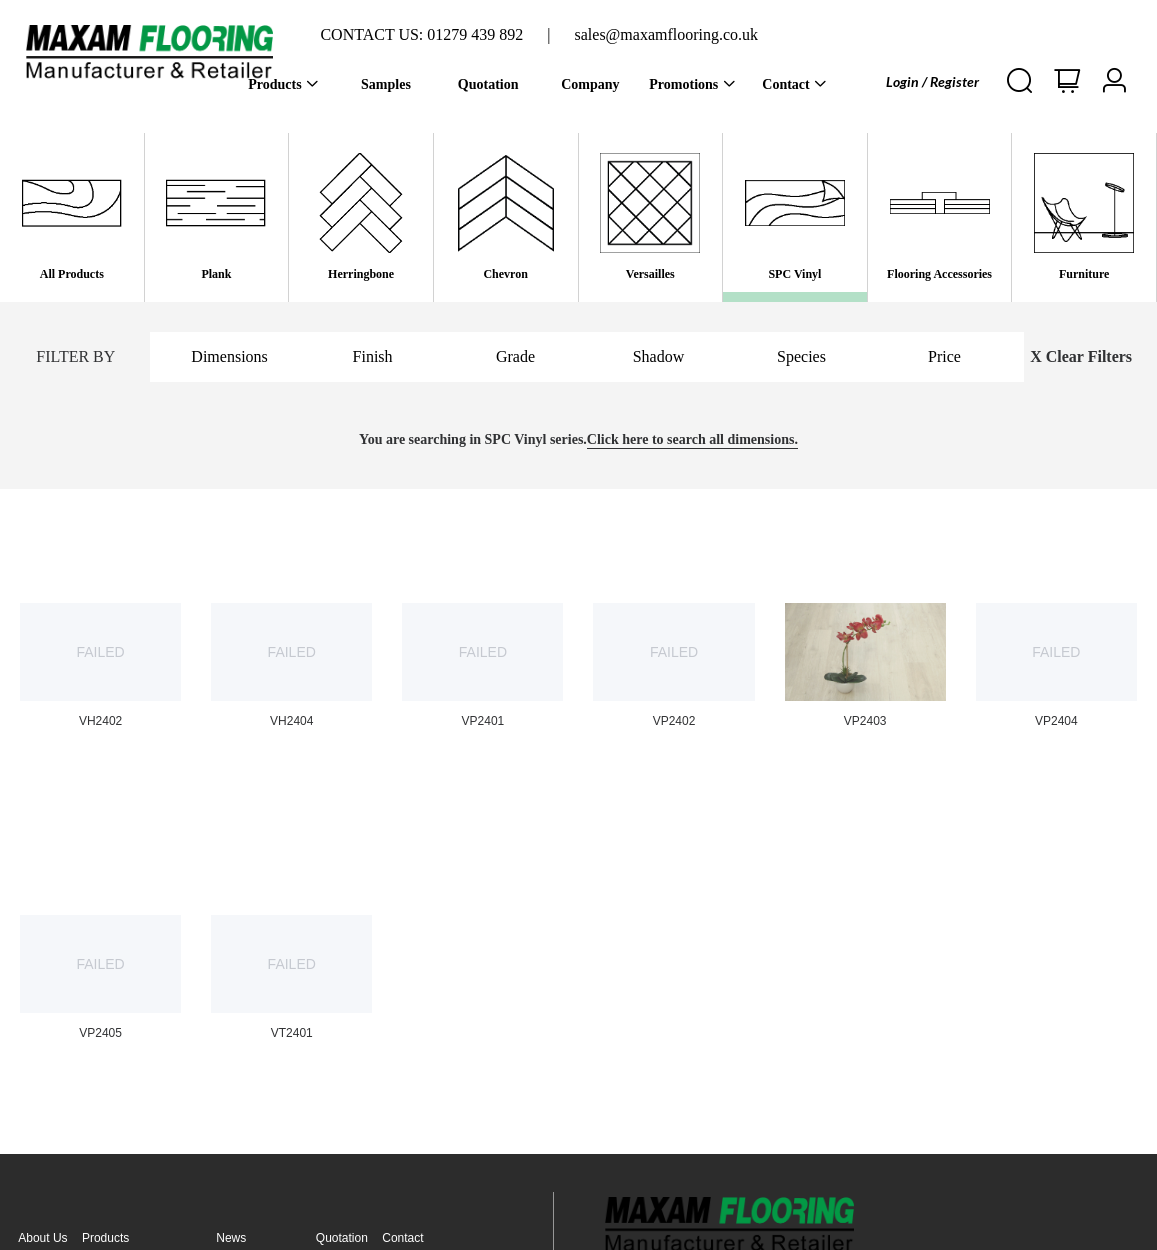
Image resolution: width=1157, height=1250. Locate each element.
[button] (1114, 81)
